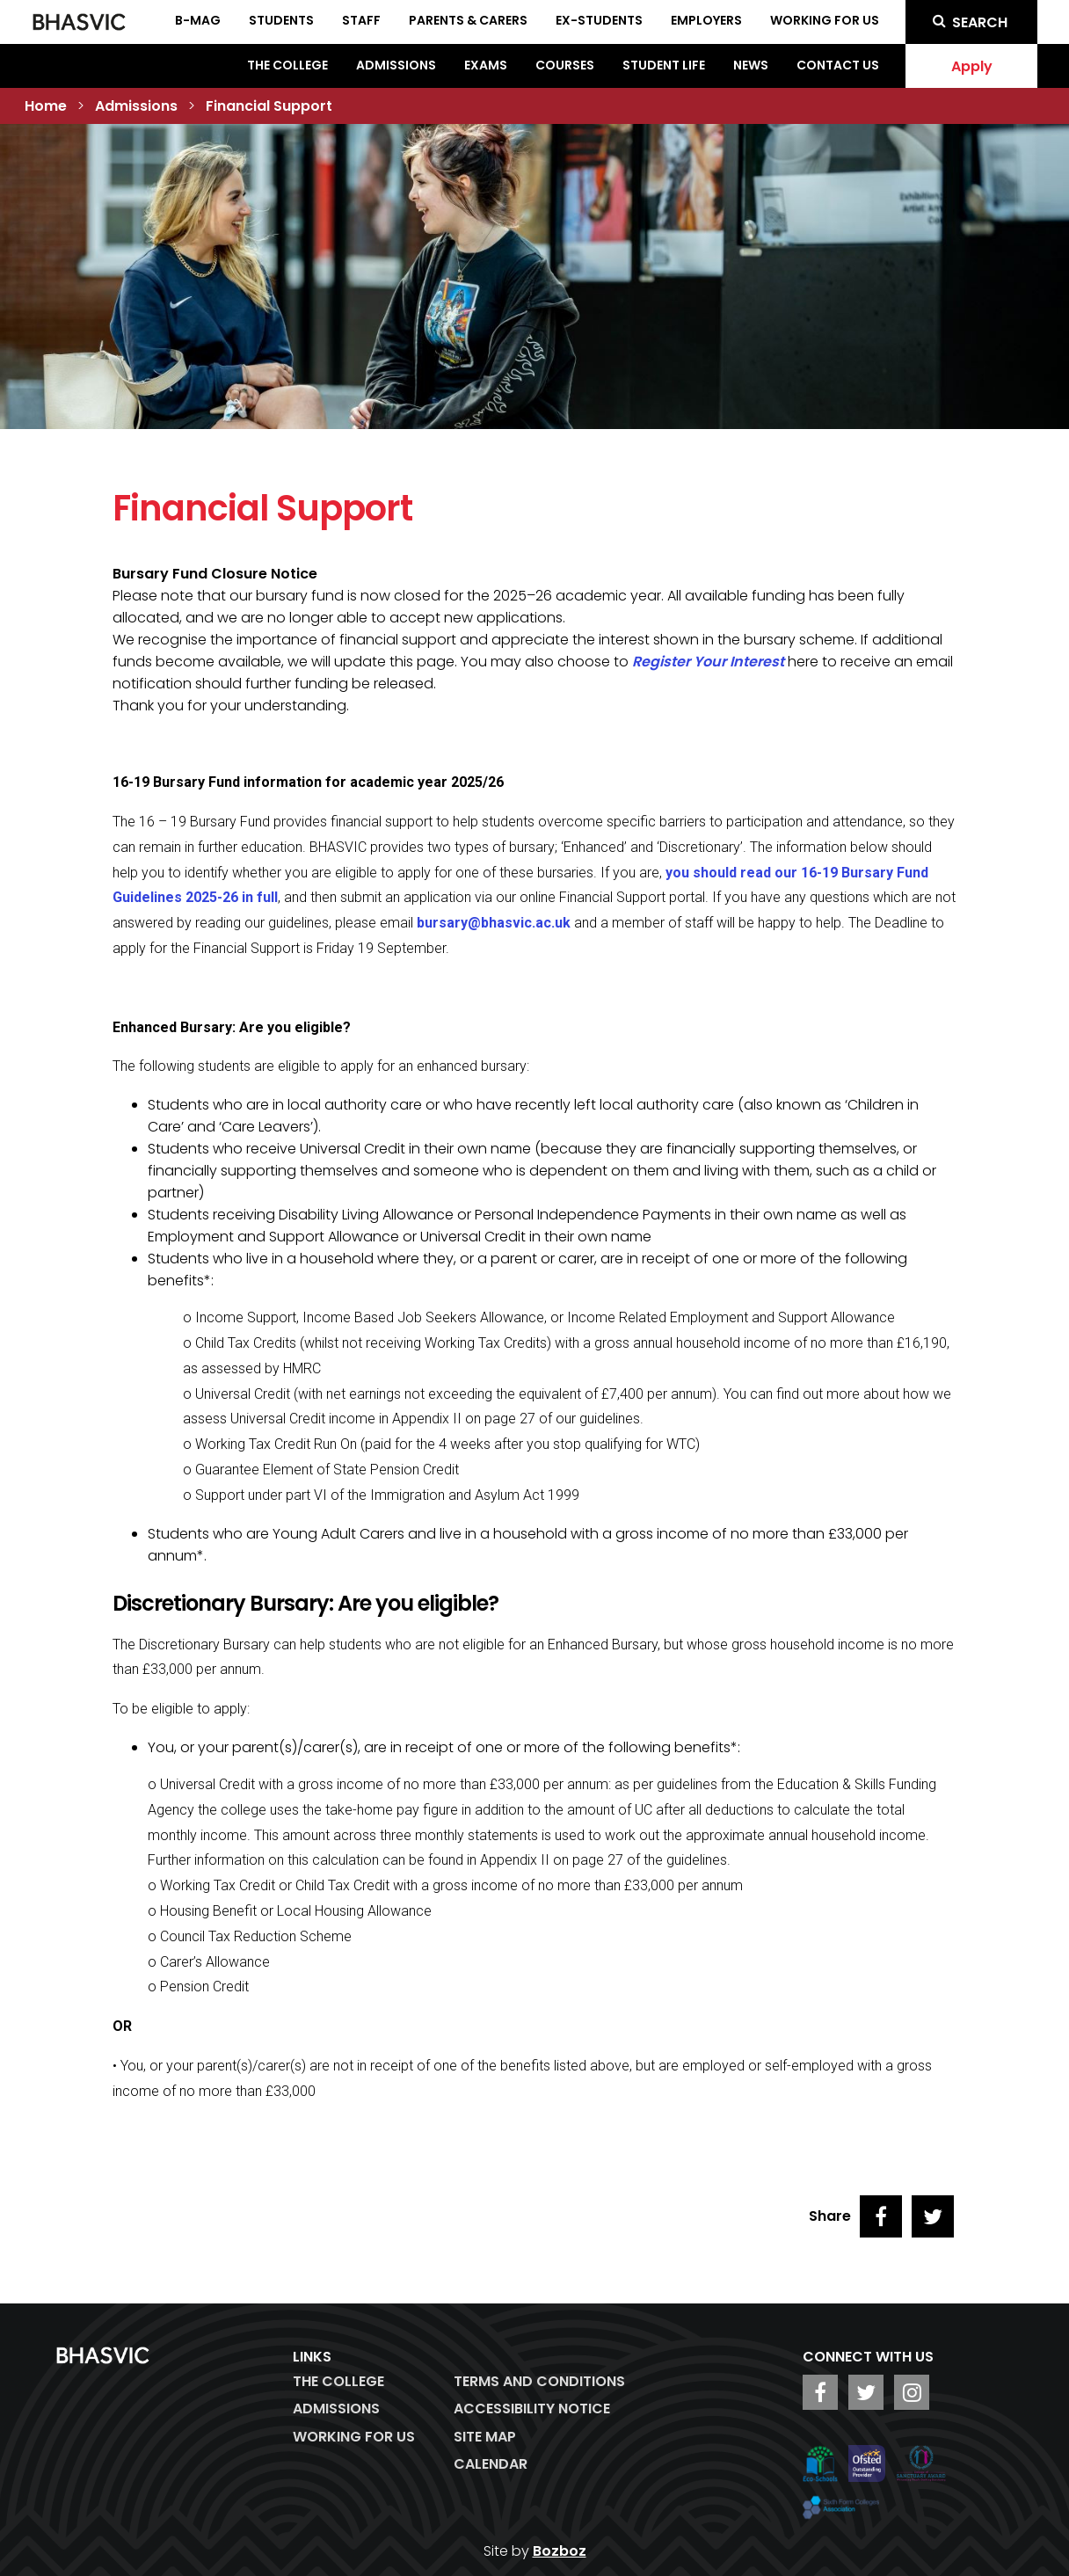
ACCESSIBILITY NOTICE (532, 2408)
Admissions (396, 65)
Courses (564, 65)
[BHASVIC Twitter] (866, 2392)
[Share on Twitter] (933, 2216)
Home (46, 106)
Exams (485, 65)
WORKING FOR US (354, 2437)
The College (287, 65)
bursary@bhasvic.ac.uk (494, 922)
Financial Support (269, 106)
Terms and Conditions (539, 2381)
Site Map (485, 2437)
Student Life (663, 65)
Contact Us (837, 65)
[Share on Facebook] (881, 2216)
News (750, 65)
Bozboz (559, 2551)
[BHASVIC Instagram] (911, 2392)
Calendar (490, 2464)
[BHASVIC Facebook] (820, 2392)
